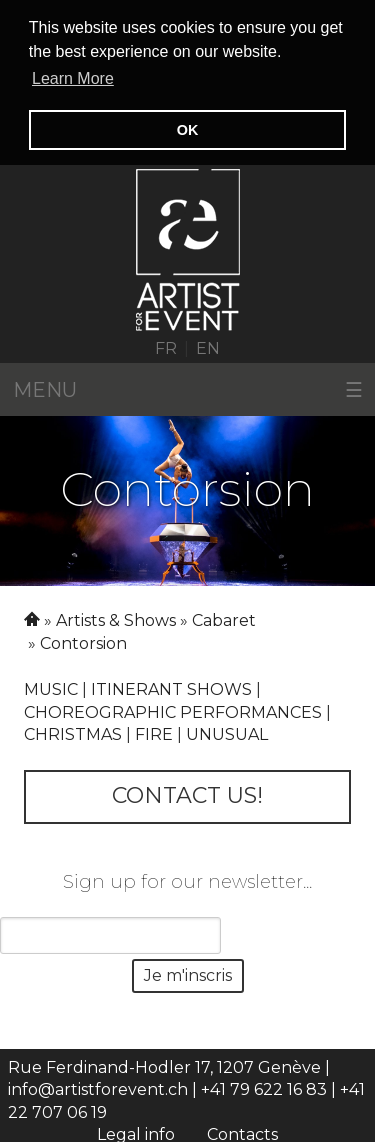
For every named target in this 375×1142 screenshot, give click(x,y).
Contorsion (83, 641)
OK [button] (188, 130)
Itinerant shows (171, 687)
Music (51, 687)
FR (166, 346)
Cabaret (224, 619)
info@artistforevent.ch (98, 1088)
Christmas (73, 732)
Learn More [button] (73, 78)
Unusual (227, 732)
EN (208, 346)
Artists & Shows (116, 619)
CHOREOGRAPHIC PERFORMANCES (173, 710)
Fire (154, 732)
